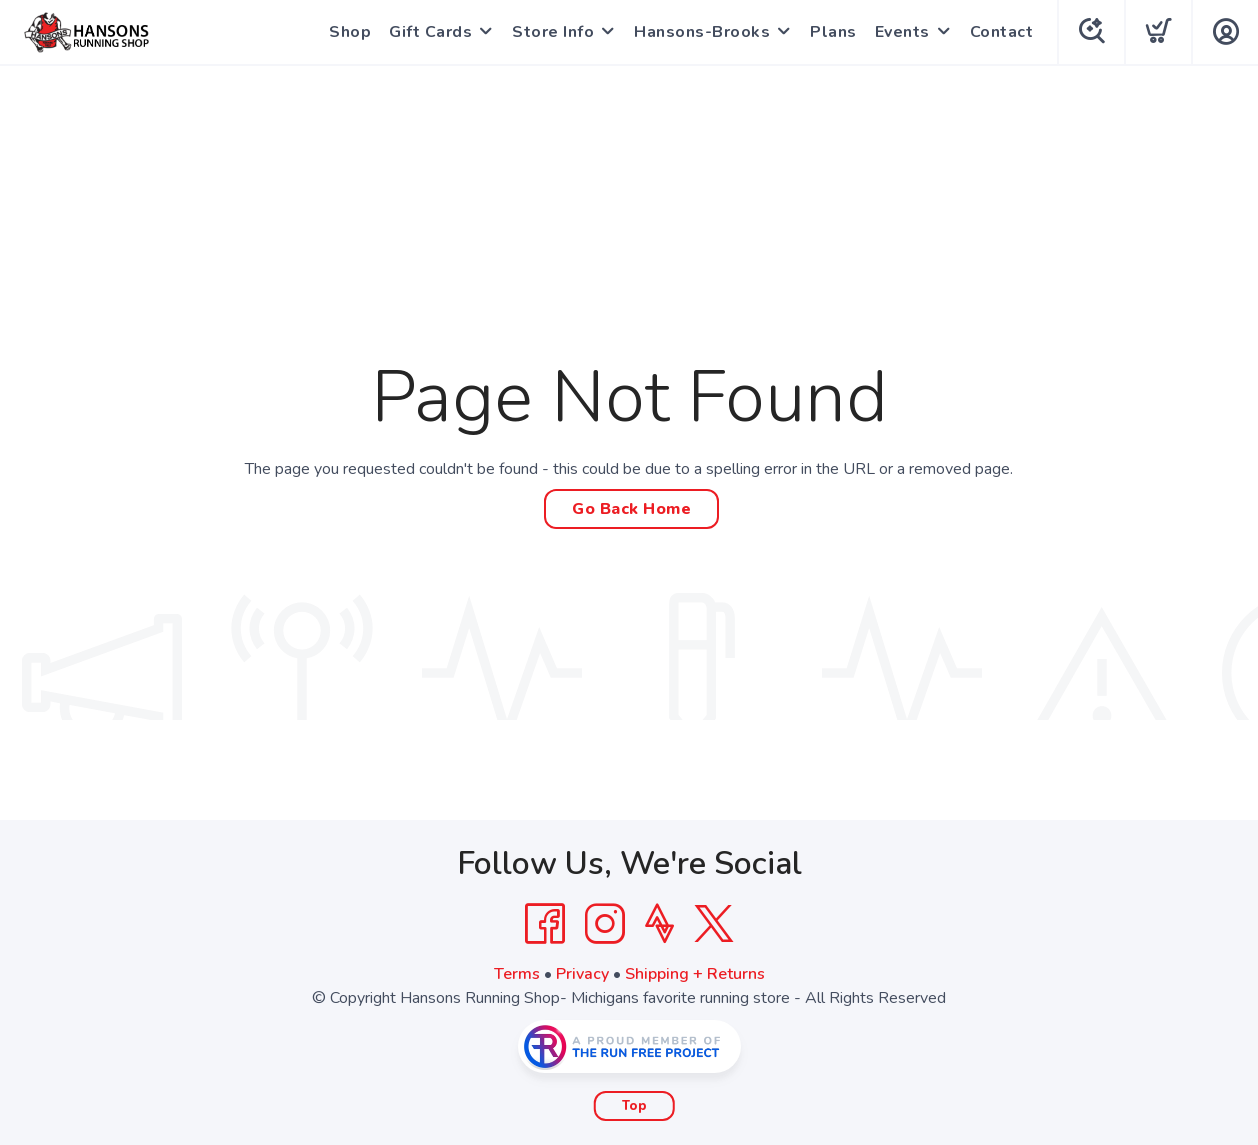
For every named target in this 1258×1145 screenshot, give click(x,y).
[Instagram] (605, 924)
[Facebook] (545, 924)
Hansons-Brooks (702, 32)
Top (634, 1106)
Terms (517, 974)
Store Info (553, 32)
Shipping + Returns (695, 974)
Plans (833, 32)
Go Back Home (631, 509)
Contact (1002, 32)
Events (902, 32)
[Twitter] (714, 924)
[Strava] (659, 924)
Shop (350, 32)
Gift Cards (430, 32)
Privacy (582, 974)
